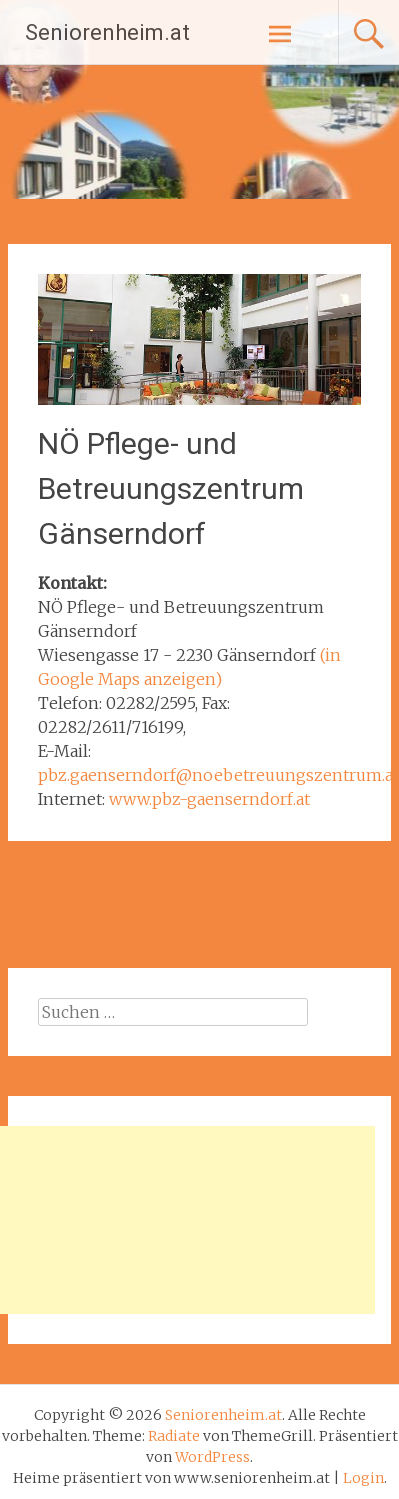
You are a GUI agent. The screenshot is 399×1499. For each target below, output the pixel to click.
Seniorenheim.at (107, 32)
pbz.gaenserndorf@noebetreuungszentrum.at (218, 775)
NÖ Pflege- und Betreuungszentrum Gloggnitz (311, 917)
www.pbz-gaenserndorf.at (209, 799)
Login (363, 1478)
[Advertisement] (187, 1220)
